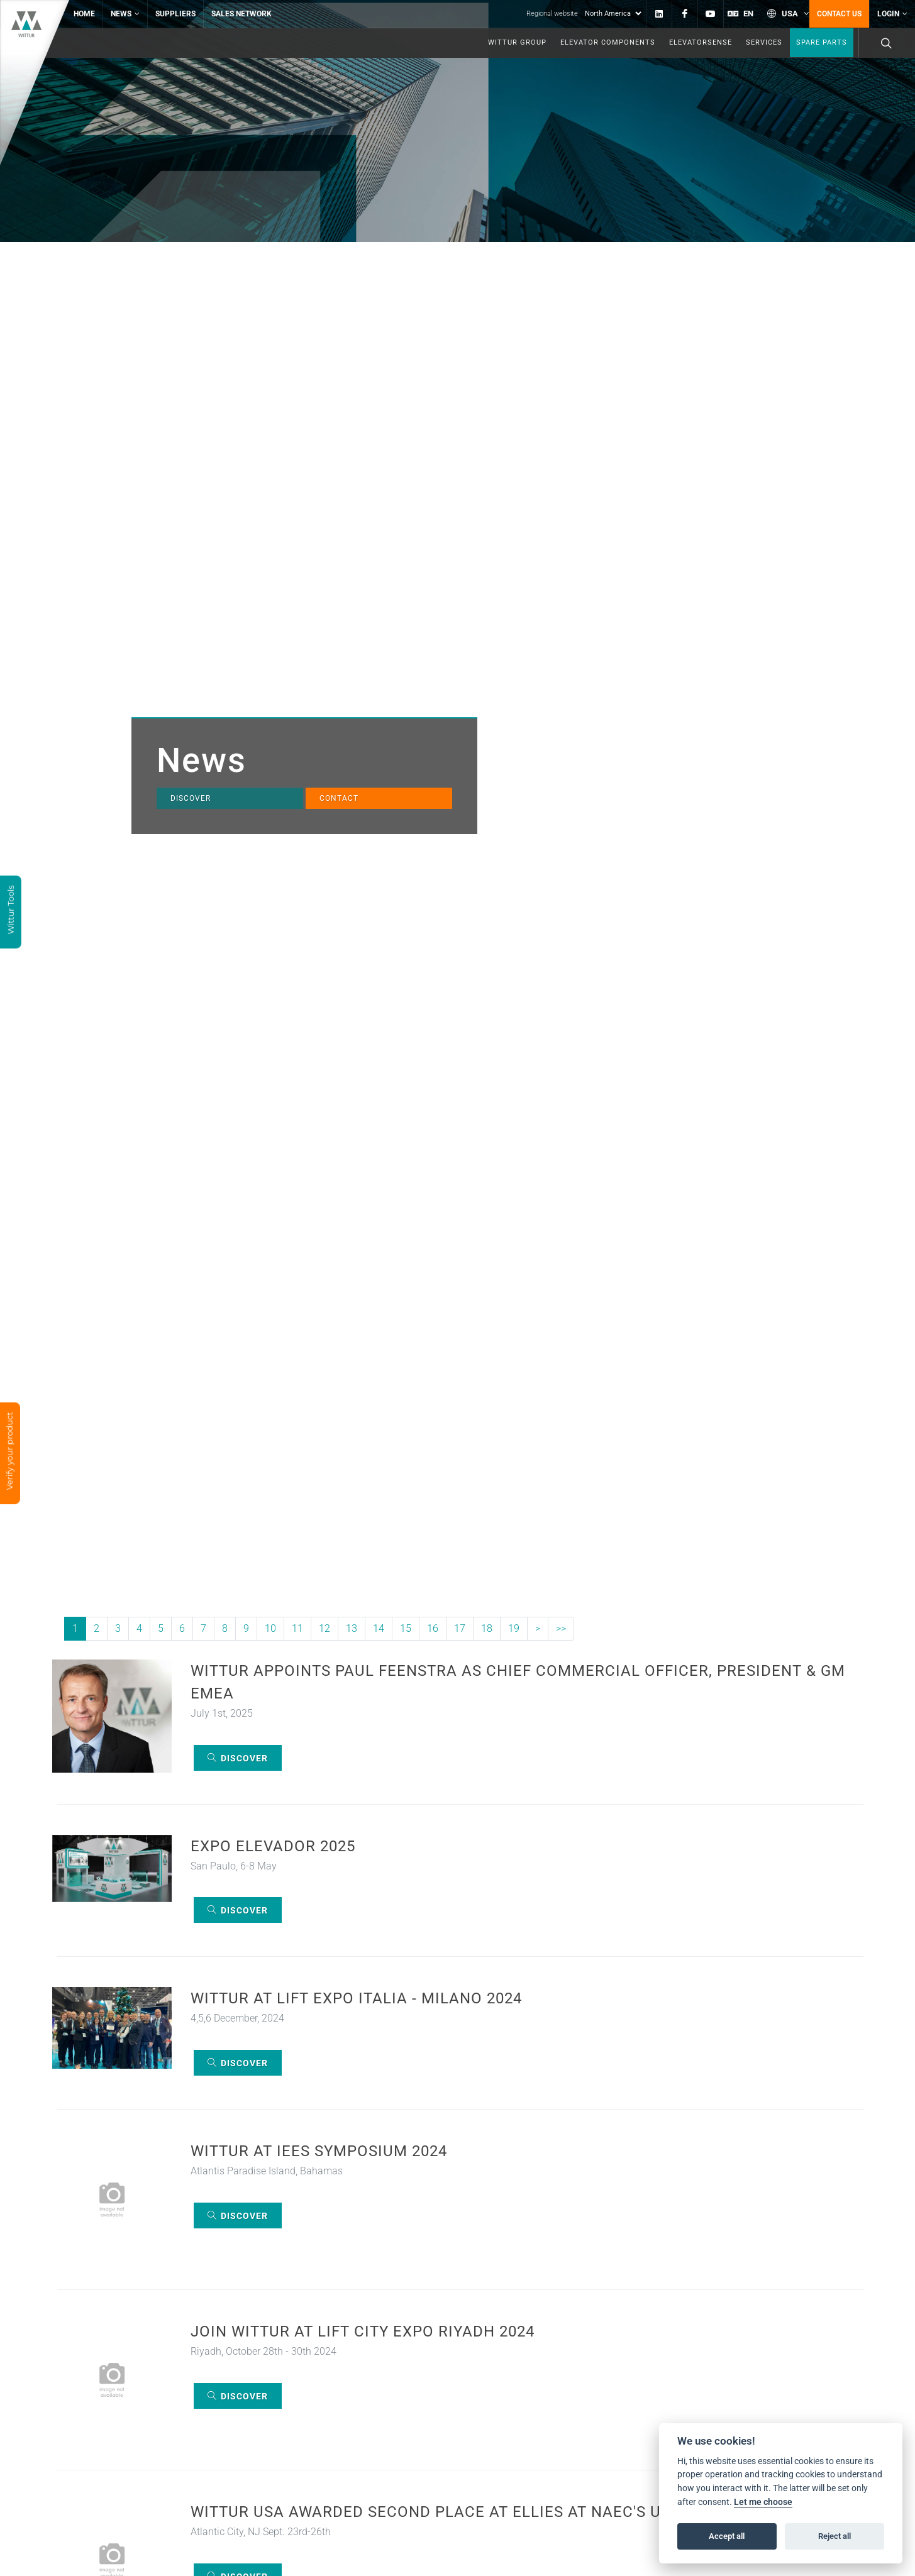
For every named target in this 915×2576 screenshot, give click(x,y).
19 (513, 1628)
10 (270, 1628)
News (125, 14)
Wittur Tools (11, 911)
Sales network (241, 13)
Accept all (727, 2536)
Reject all (834, 2536)
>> (561, 1628)
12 (324, 1628)
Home (84, 13)
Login (892, 14)
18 (486, 1628)
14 (378, 1628)
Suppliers (175, 13)
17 (459, 1628)
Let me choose (763, 2502)
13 (351, 1628)
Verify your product (8, 1452)
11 (297, 1628)
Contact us (839, 13)
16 (432, 1628)
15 (405, 1628)
